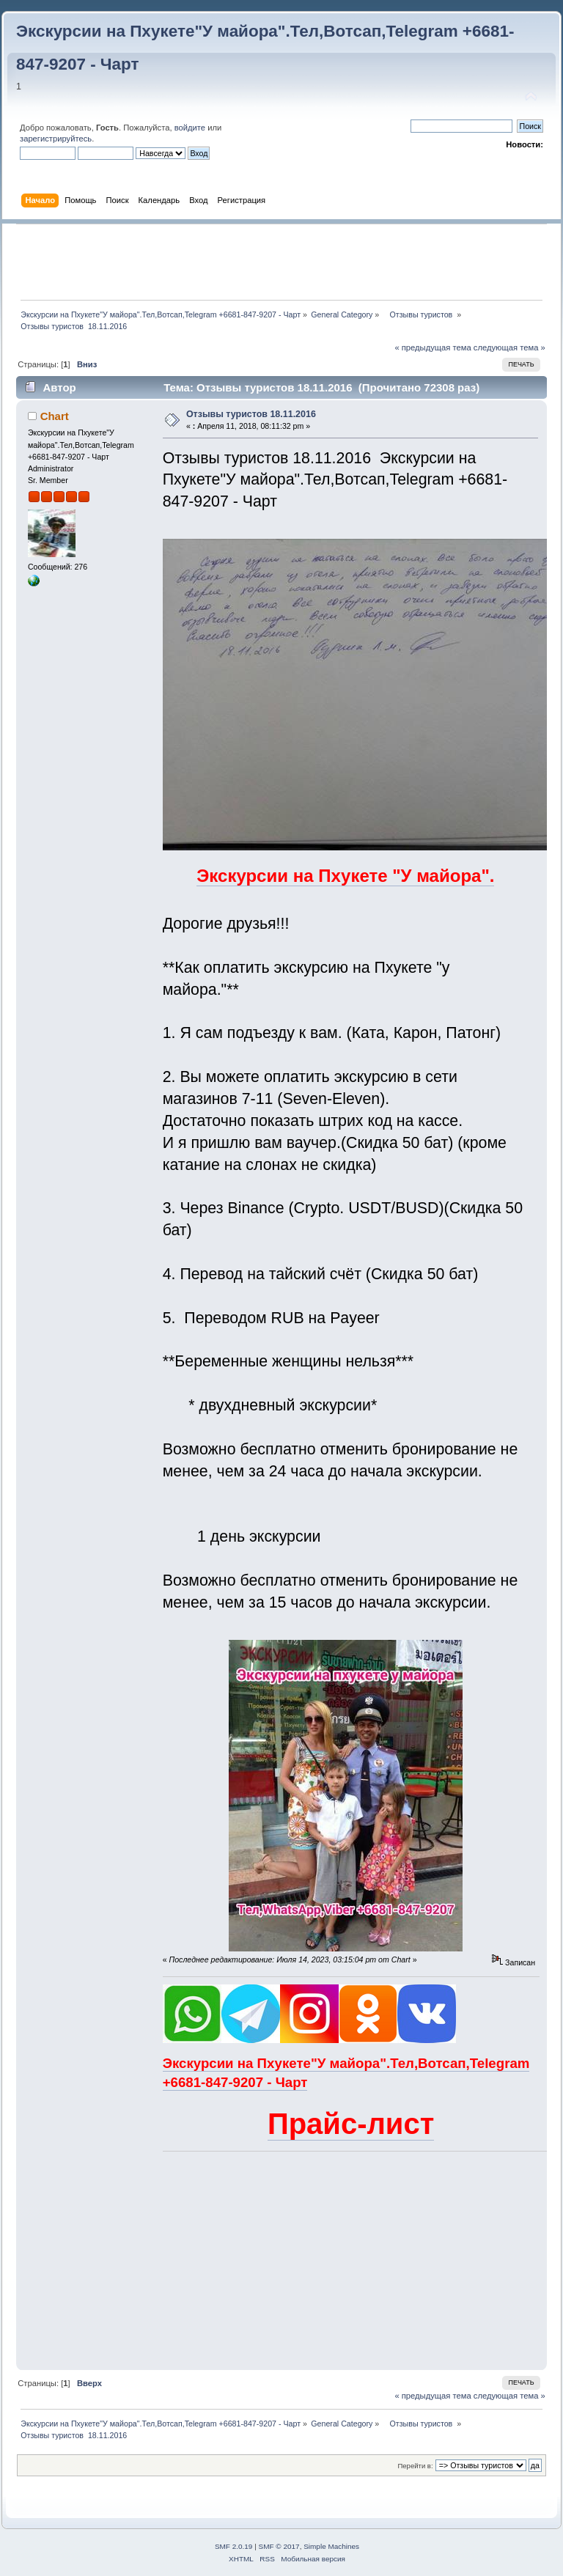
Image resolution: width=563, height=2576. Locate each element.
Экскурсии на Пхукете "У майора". (345, 876)
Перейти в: (415, 2466)
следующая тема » (509, 347)
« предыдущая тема (432, 347)
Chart (54, 416)
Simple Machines (331, 2546)
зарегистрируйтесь (56, 138)
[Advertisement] (283, 262)
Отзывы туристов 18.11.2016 (251, 414)
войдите (189, 127)
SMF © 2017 (279, 2546)
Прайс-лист (351, 2124)
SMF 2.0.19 (234, 2546)
